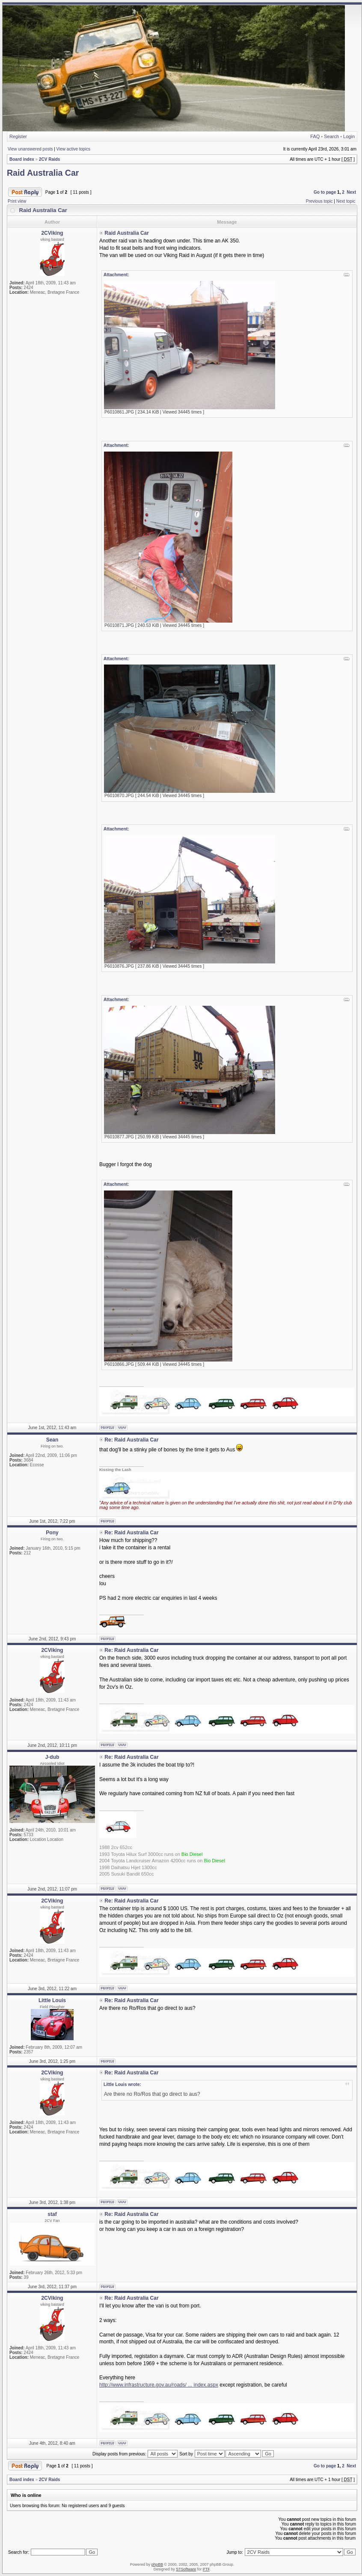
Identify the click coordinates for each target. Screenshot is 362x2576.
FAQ (315, 136)
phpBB (157, 2564)
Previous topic (319, 201)
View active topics (73, 149)
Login (349, 136)
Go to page (325, 192)
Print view (17, 201)
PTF (206, 2569)
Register (18, 136)
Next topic (345, 201)
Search (331, 136)
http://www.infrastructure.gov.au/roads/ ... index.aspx (158, 2385)
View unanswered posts (30, 149)
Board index (21, 159)
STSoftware (186, 2569)
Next (351, 192)
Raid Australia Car (43, 172)
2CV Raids (49, 159)
